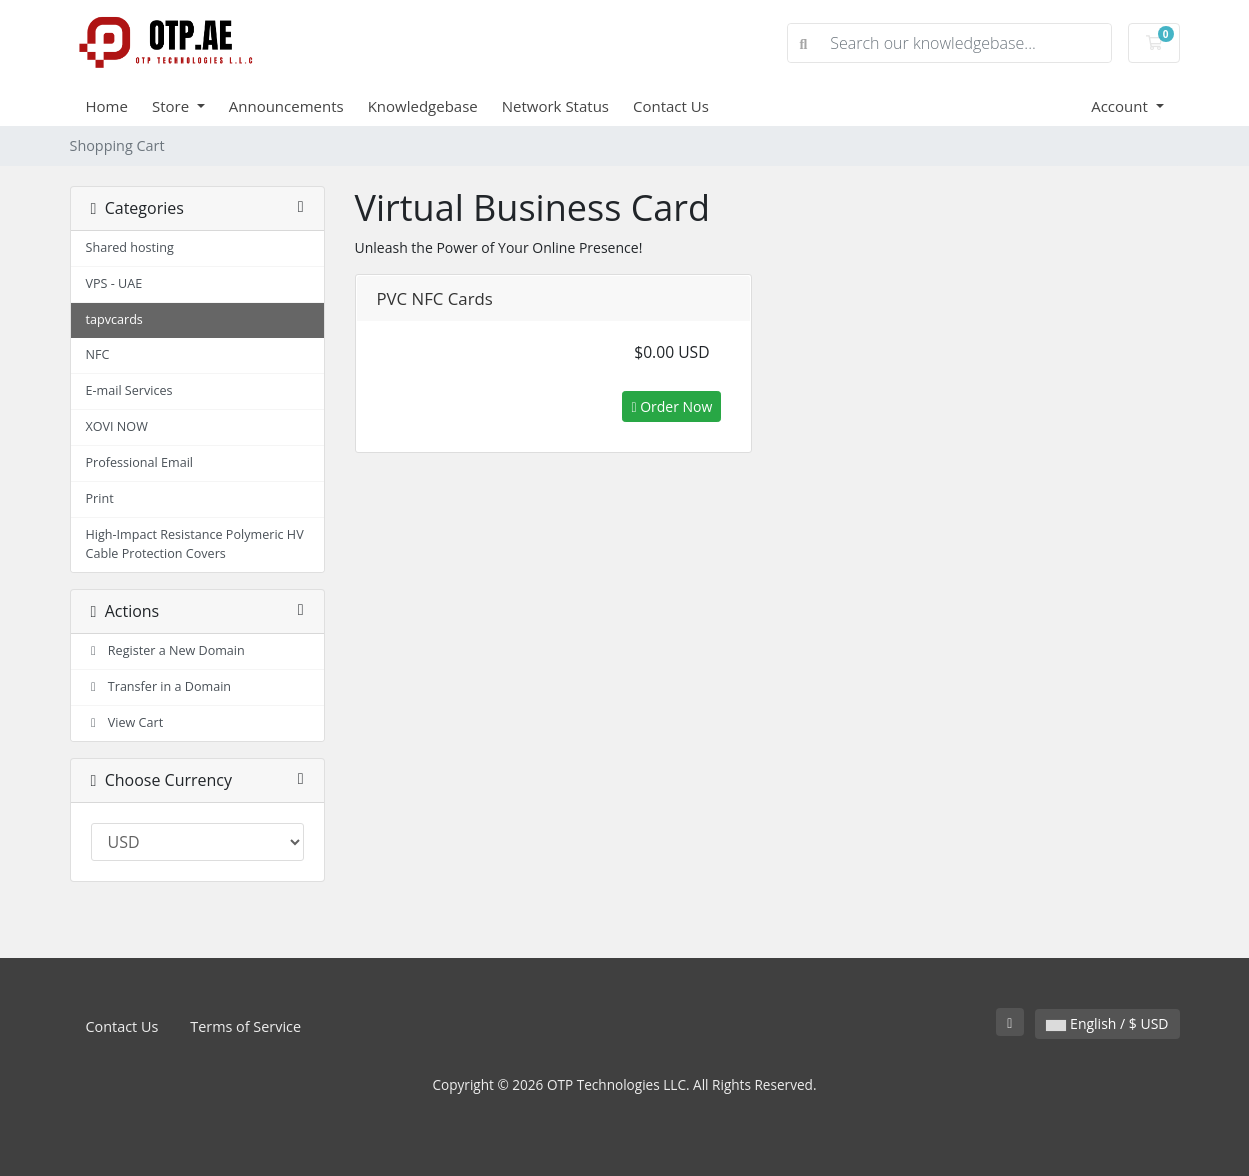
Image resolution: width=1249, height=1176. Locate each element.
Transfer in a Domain (159, 686)
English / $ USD (1107, 1023)
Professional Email (140, 462)
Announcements (286, 106)
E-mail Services (129, 390)
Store (172, 106)
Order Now (671, 406)
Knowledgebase (423, 106)
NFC (98, 354)
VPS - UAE (114, 283)
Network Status (555, 106)
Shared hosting (130, 247)
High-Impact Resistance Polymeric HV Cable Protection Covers (195, 544)
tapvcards (114, 319)
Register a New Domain (165, 650)
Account (1121, 106)
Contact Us (671, 106)
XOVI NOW (117, 426)
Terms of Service (245, 1026)
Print (100, 498)
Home (107, 106)
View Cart (125, 722)
